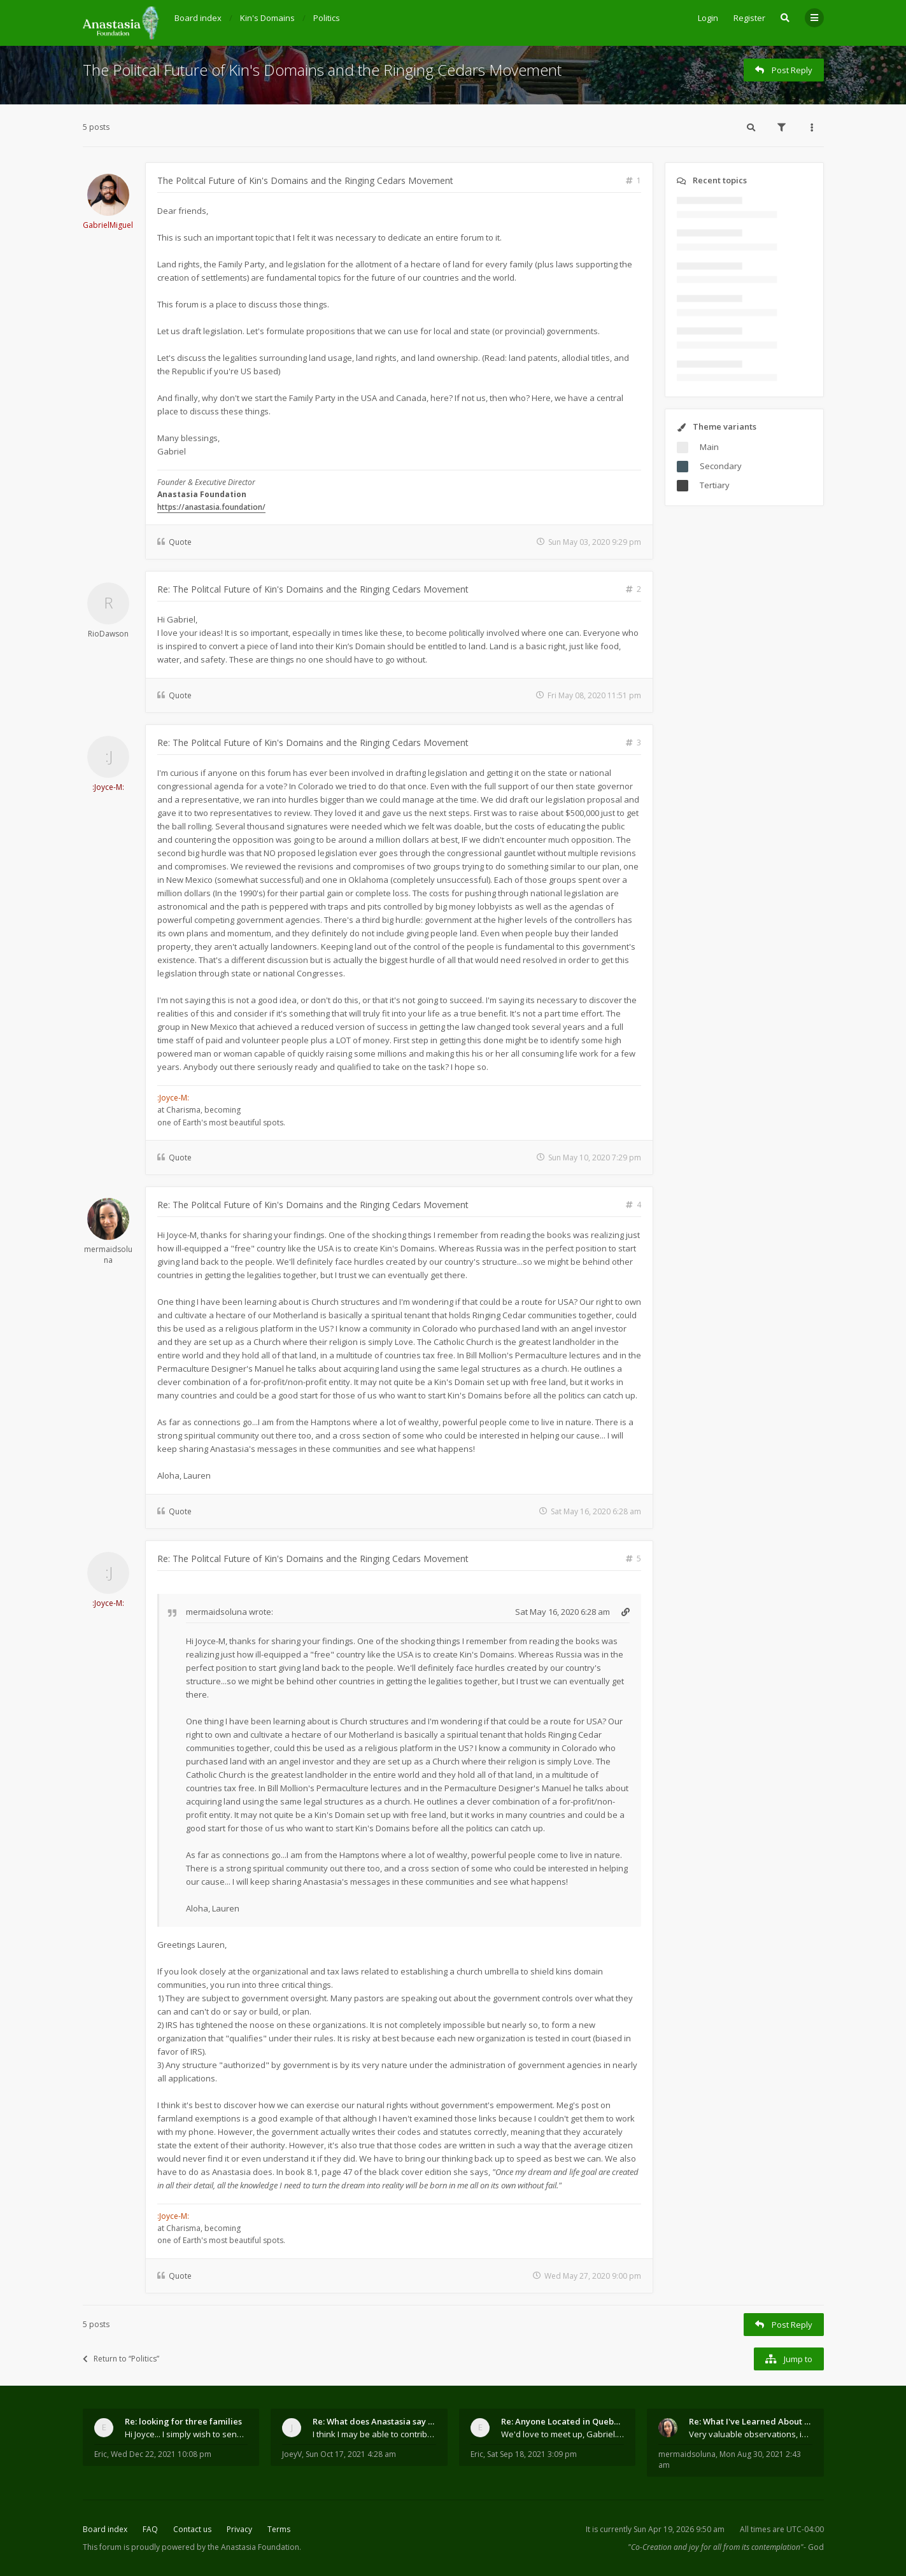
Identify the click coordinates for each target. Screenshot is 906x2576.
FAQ (150, 2529)
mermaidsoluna (108, 1254)
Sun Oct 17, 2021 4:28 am (351, 2454)
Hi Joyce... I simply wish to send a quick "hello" (186, 2434)
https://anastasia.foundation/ (211, 507)
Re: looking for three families (183, 2421)
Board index (105, 2529)
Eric (100, 2454)
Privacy (239, 2529)
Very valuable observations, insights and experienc (750, 2434)
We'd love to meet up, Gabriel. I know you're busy (563, 2434)
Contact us (192, 2529)
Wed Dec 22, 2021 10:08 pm (161, 2454)
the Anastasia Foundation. (254, 2547)
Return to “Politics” (121, 2358)
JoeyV (292, 2454)
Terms (278, 2529)
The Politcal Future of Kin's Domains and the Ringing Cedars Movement (322, 69)
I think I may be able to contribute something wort (374, 2434)
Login (708, 18)
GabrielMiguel (108, 225)
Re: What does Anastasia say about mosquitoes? (374, 2421)
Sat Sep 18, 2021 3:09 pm (532, 2454)
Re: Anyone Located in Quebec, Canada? (563, 2421)
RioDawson (108, 633)
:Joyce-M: (108, 787)
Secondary (721, 466)
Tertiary (715, 485)
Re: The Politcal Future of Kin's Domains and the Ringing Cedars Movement (313, 589)
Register (749, 18)
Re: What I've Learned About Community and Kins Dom (750, 2421)
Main (709, 447)
